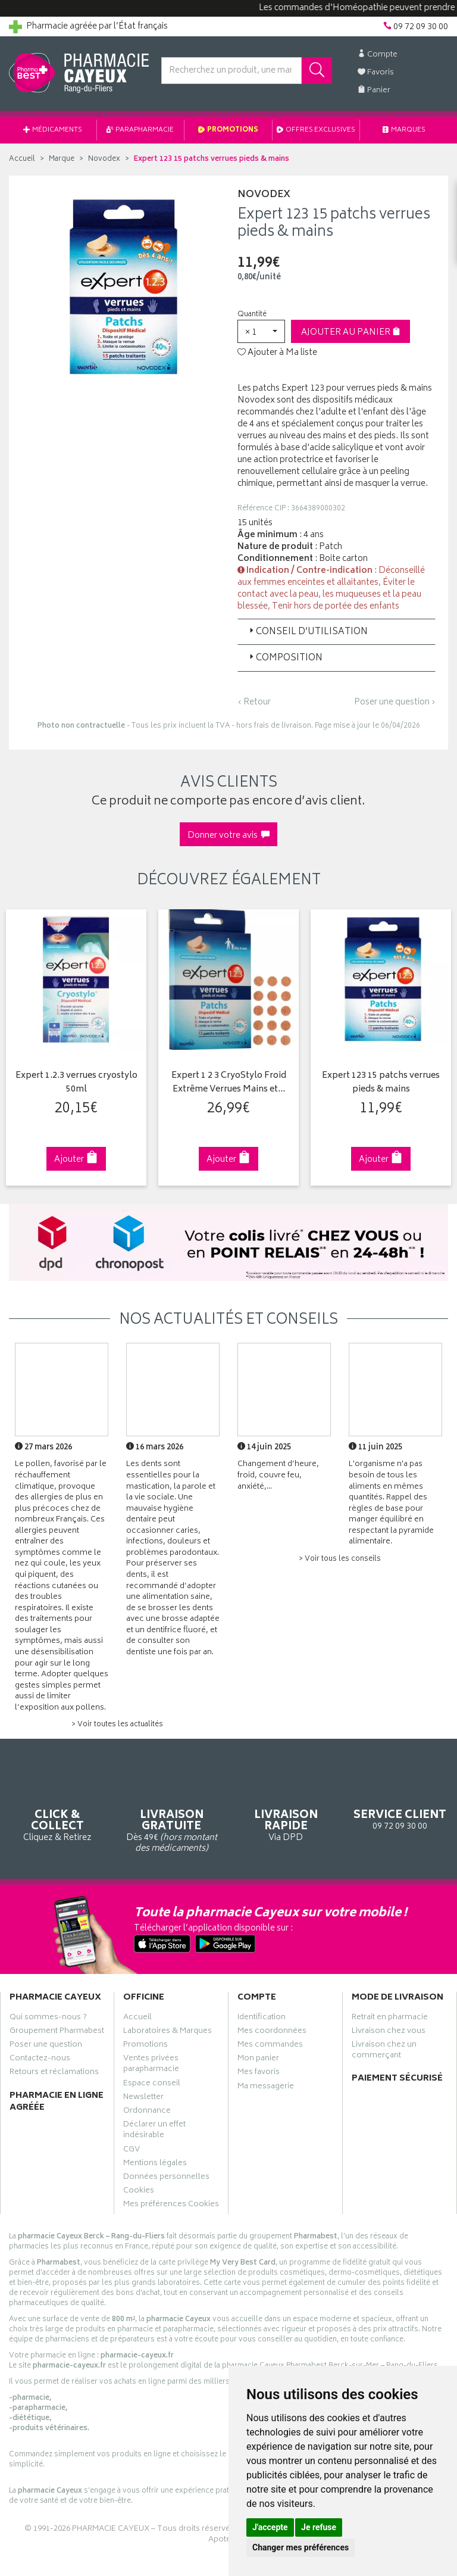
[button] (261, 331)
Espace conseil (151, 2085)
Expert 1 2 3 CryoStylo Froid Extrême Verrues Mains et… (228, 1082)
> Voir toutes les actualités (117, 1725)
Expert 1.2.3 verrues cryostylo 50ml (76, 1082)
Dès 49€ (171, 1812)
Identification (261, 2019)
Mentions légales (155, 2164)
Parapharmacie (140, 130)
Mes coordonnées (271, 2032)
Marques (404, 130)
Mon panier (258, 2060)
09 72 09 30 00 (400, 1800)
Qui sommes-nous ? (48, 2019)
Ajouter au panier (350, 332)
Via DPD (285, 1806)
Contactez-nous (40, 2060)
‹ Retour (254, 702)
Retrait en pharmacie (390, 2019)
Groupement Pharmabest (57, 2032)
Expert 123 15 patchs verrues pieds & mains (381, 1082)
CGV (131, 2151)
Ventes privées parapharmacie (151, 2065)
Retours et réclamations (54, 2073)
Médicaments (52, 130)
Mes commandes (270, 2046)
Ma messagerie (265, 2088)
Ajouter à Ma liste (277, 353)
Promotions (228, 130)
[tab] (336, 631)
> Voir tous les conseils (340, 1559)
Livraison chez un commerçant (384, 2051)
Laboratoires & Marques (167, 2032)
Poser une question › (395, 703)
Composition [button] (285, 658)
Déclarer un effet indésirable (154, 2131)
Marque (61, 159)
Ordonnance (147, 2112)
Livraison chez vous (388, 2032)
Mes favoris (258, 2073)
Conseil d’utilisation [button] (307, 632)
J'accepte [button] (270, 2527)
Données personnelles (166, 2178)
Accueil (22, 159)
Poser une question (46, 2046)
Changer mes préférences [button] (300, 2547)
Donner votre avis (228, 835)
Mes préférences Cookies (171, 2206)
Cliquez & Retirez (57, 1806)
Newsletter (143, 2098)
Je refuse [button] (318, 2527)
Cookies (138, 2192)
